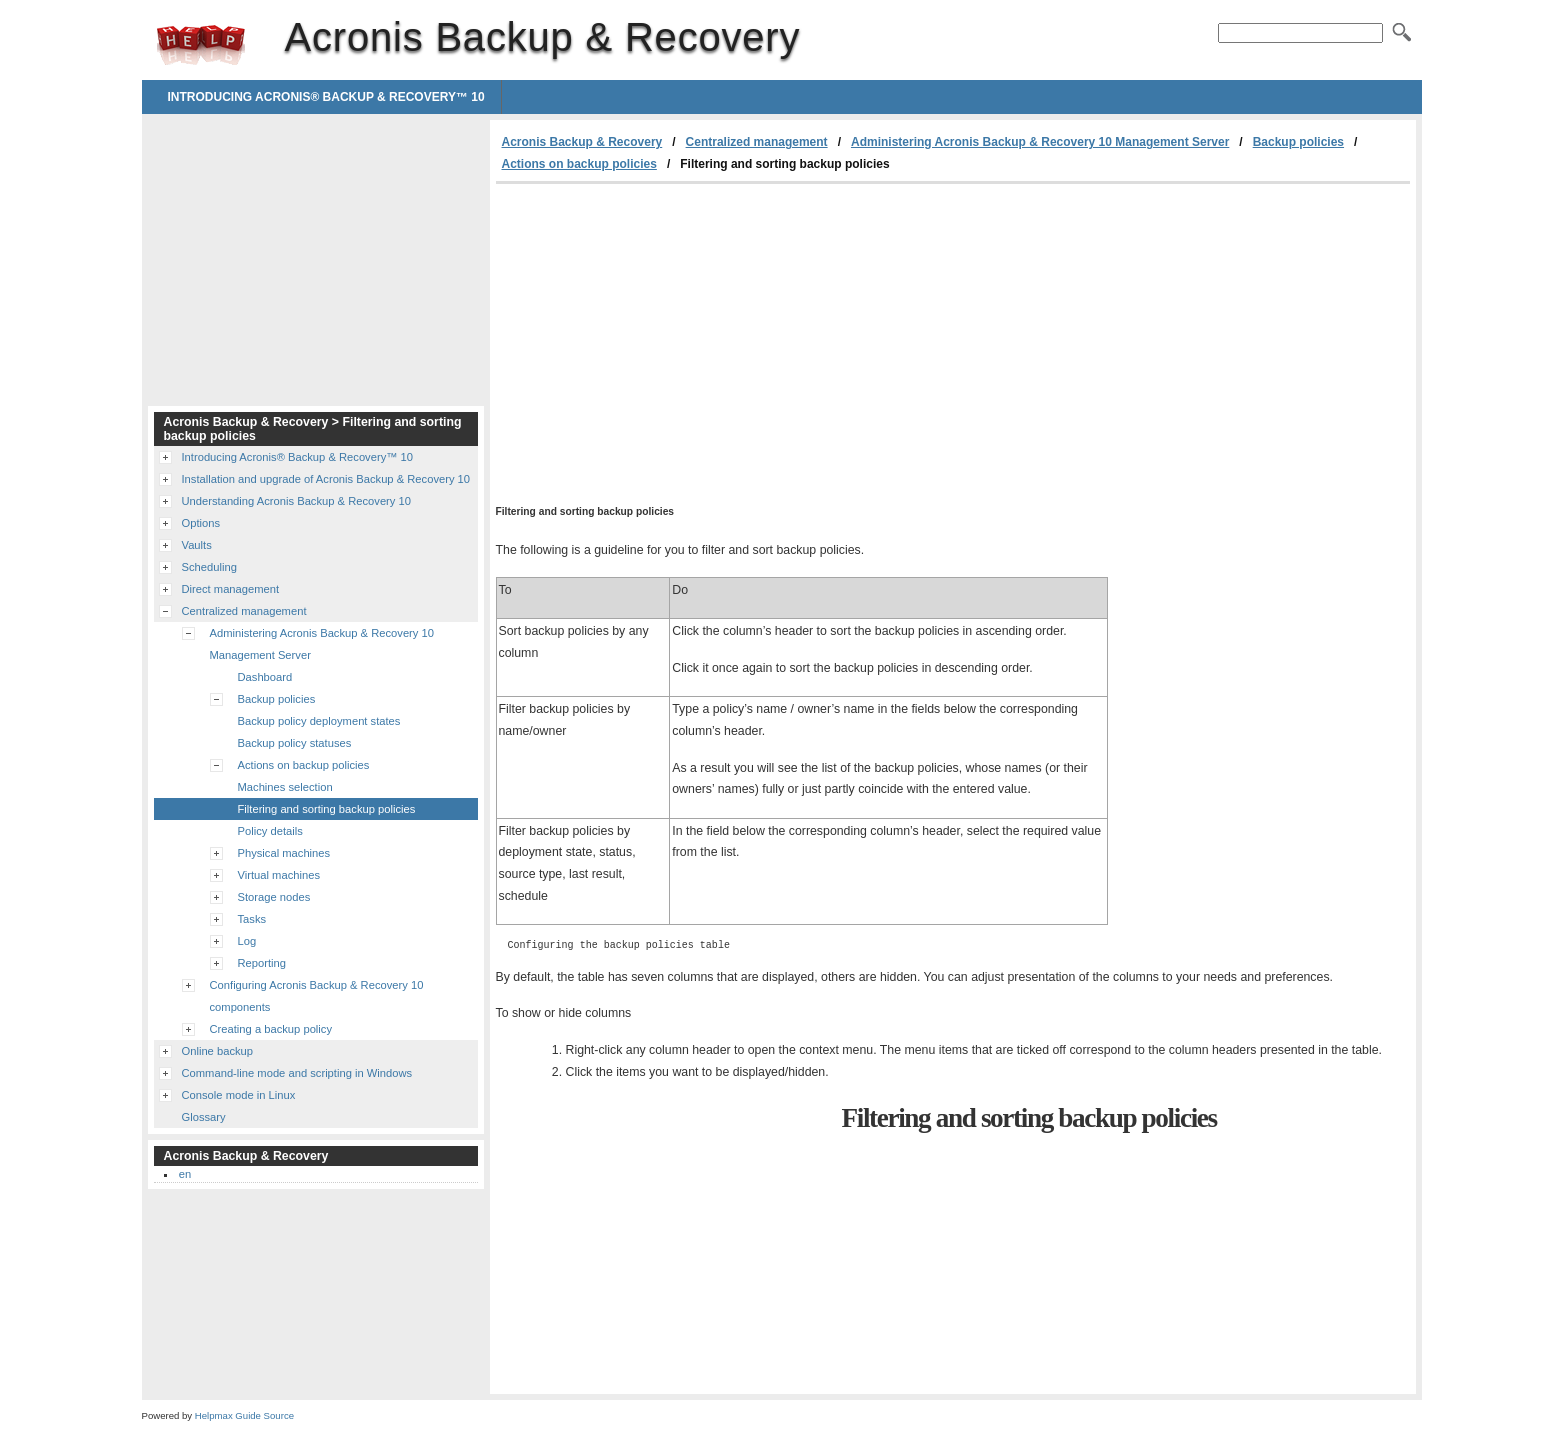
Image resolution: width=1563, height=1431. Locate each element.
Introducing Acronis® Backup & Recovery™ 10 (326, 97)
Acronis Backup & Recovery (201, 45)
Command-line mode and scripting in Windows (297, 1073)
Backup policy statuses (295, 743)
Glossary (204, 1117)
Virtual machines (279, 875)
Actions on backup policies (579, 164)
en (185, 1174)
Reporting (262, 963)
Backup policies (1298, 142)
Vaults (197, 545)
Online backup (218, 1051)
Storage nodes (274, 897)
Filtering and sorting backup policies (327, 809)
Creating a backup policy (271, 1029)
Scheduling (209, 567)
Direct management (231, 589)
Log (247, 941)
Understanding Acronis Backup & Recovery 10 (296, 501)
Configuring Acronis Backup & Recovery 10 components (317, 996)
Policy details (270, 831)
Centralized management (757, 142)
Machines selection (285, 787)
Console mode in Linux (239, 1095)
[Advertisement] (664, 334)
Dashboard (265, 677)
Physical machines (284, 853)
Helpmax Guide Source (244, 1415)
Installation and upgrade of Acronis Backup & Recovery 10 (326, 479)
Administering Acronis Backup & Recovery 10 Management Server (1040, 142)
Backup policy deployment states (319, 721)
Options (201, 523)
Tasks (252, 919)
